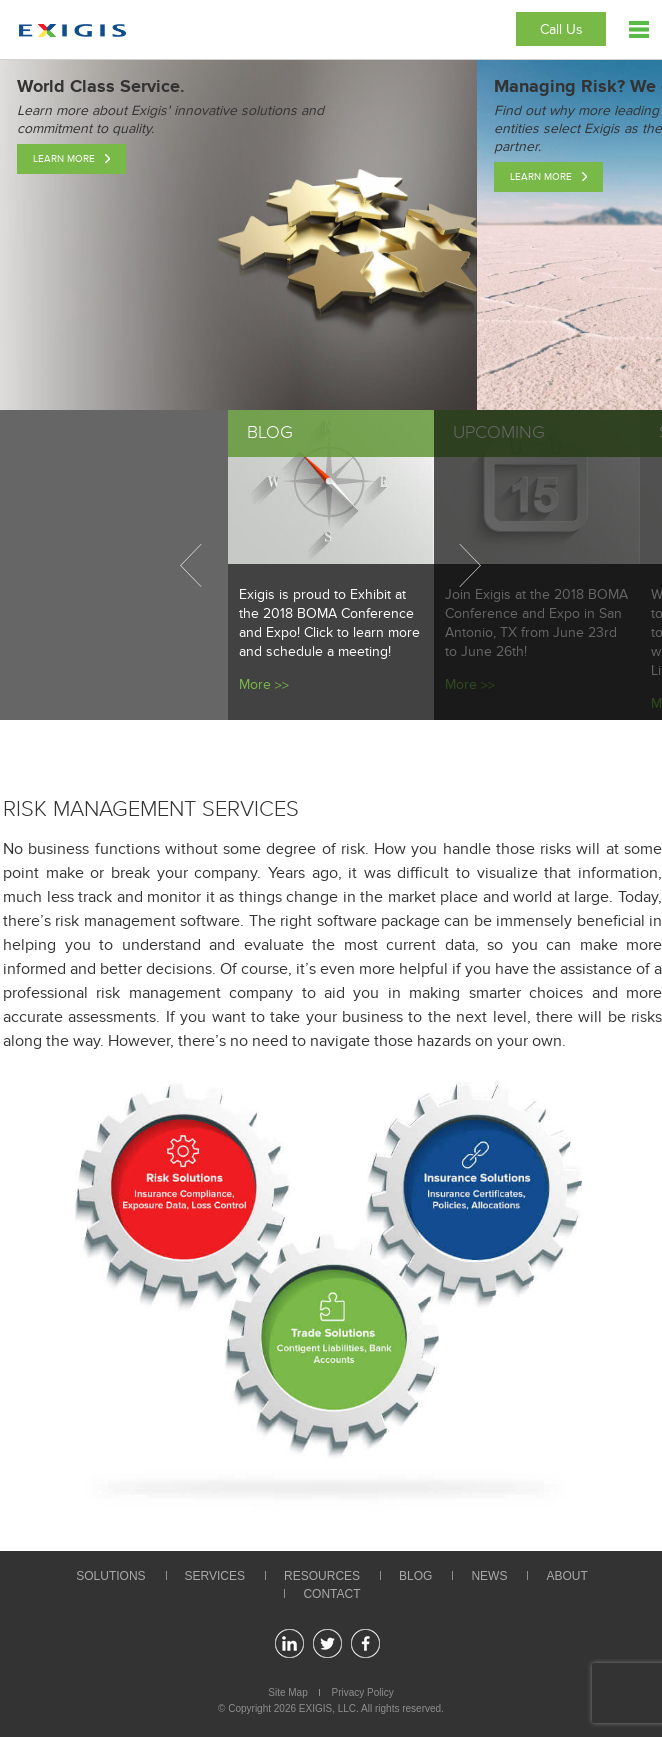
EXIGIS (315, 1708)
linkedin (289, 1643)
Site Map (287, 1692)
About (566, 1576)
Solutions (110, 1576)
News (489, 1576)
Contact (331, 1594)
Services (215, 1576)
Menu (639, 29)
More (255, 684)
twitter (327, 1643)
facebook (365, 1643)
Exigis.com (72, 30)
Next (470, 565)
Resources (322, 1576)
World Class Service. (101, 87)
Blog (415, 1576)
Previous (191, 565)
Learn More (64, 159)
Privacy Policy (363, 1692)
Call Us (561, 29)
